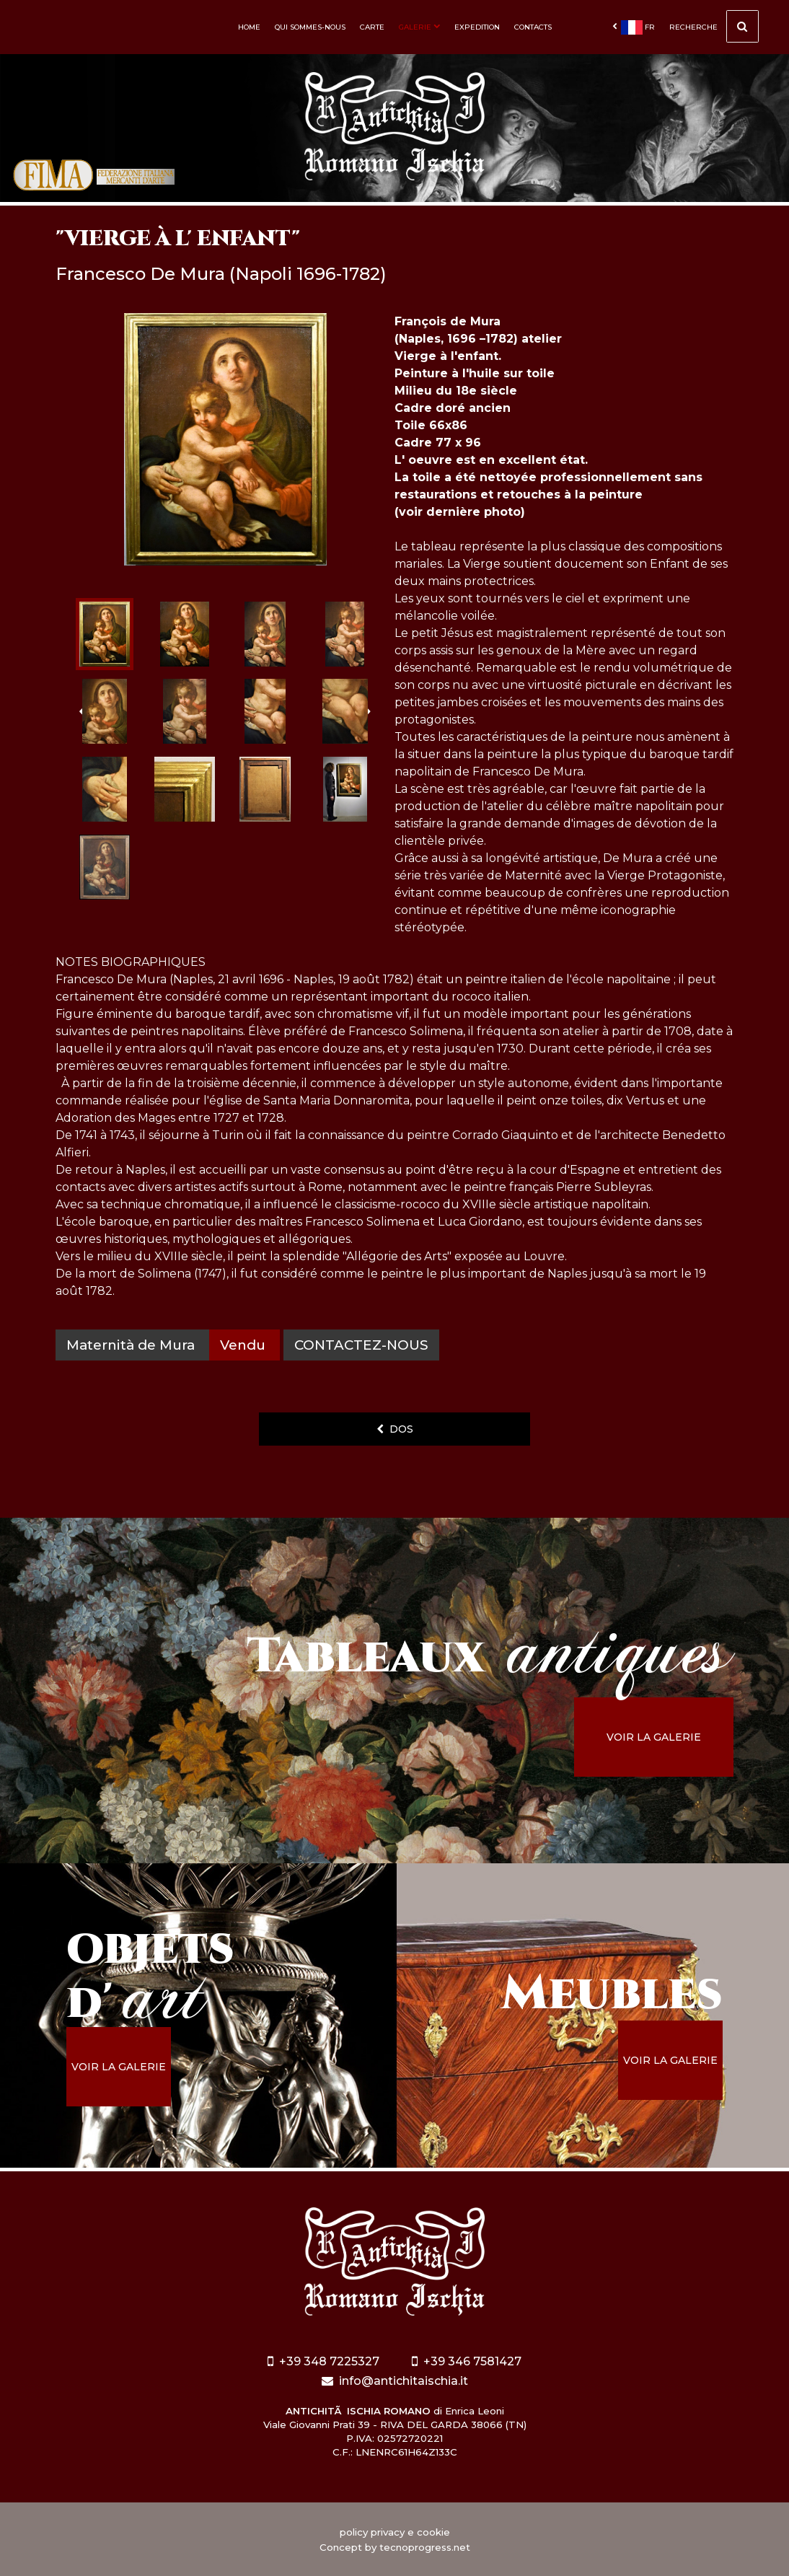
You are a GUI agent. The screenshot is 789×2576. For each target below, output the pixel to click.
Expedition (477, 27)
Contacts (533, 27)
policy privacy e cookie (395, 2532)
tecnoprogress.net (424, 2547)
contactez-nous (361, 1345)
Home (249, 27)
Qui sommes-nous (310, 27)
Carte (372, 27)
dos (394, 1429)
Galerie (419, 27)
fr (633, 27)
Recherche (714, 28)
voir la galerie (654, 1737)
